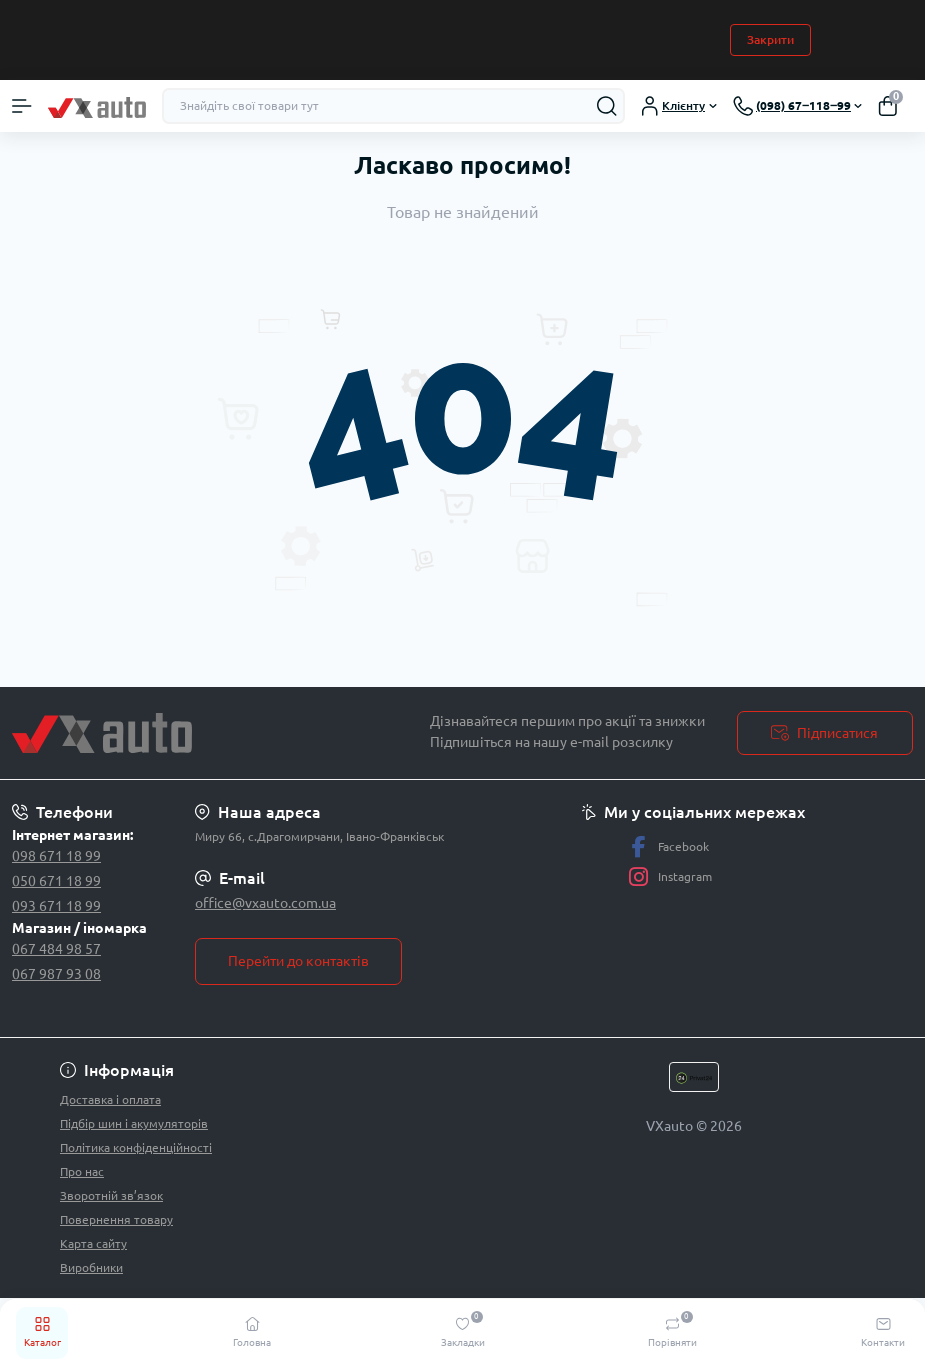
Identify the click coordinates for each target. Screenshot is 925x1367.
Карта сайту (93, 1243)
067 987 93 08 (56, 974)
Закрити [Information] (770, 39)
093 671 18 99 (56, 906)
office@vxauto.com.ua (265, 903)
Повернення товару (116, 1219)
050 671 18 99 (56, 881)
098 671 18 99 (56, 856)
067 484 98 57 (56, 949)
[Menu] (22, 106)
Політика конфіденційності (136, 1147)
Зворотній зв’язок (111, 1195)
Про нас (82, 1171)
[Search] (607, 106)
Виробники (91, 1267)
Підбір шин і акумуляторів (134, 1123)
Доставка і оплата (110, 1099)
